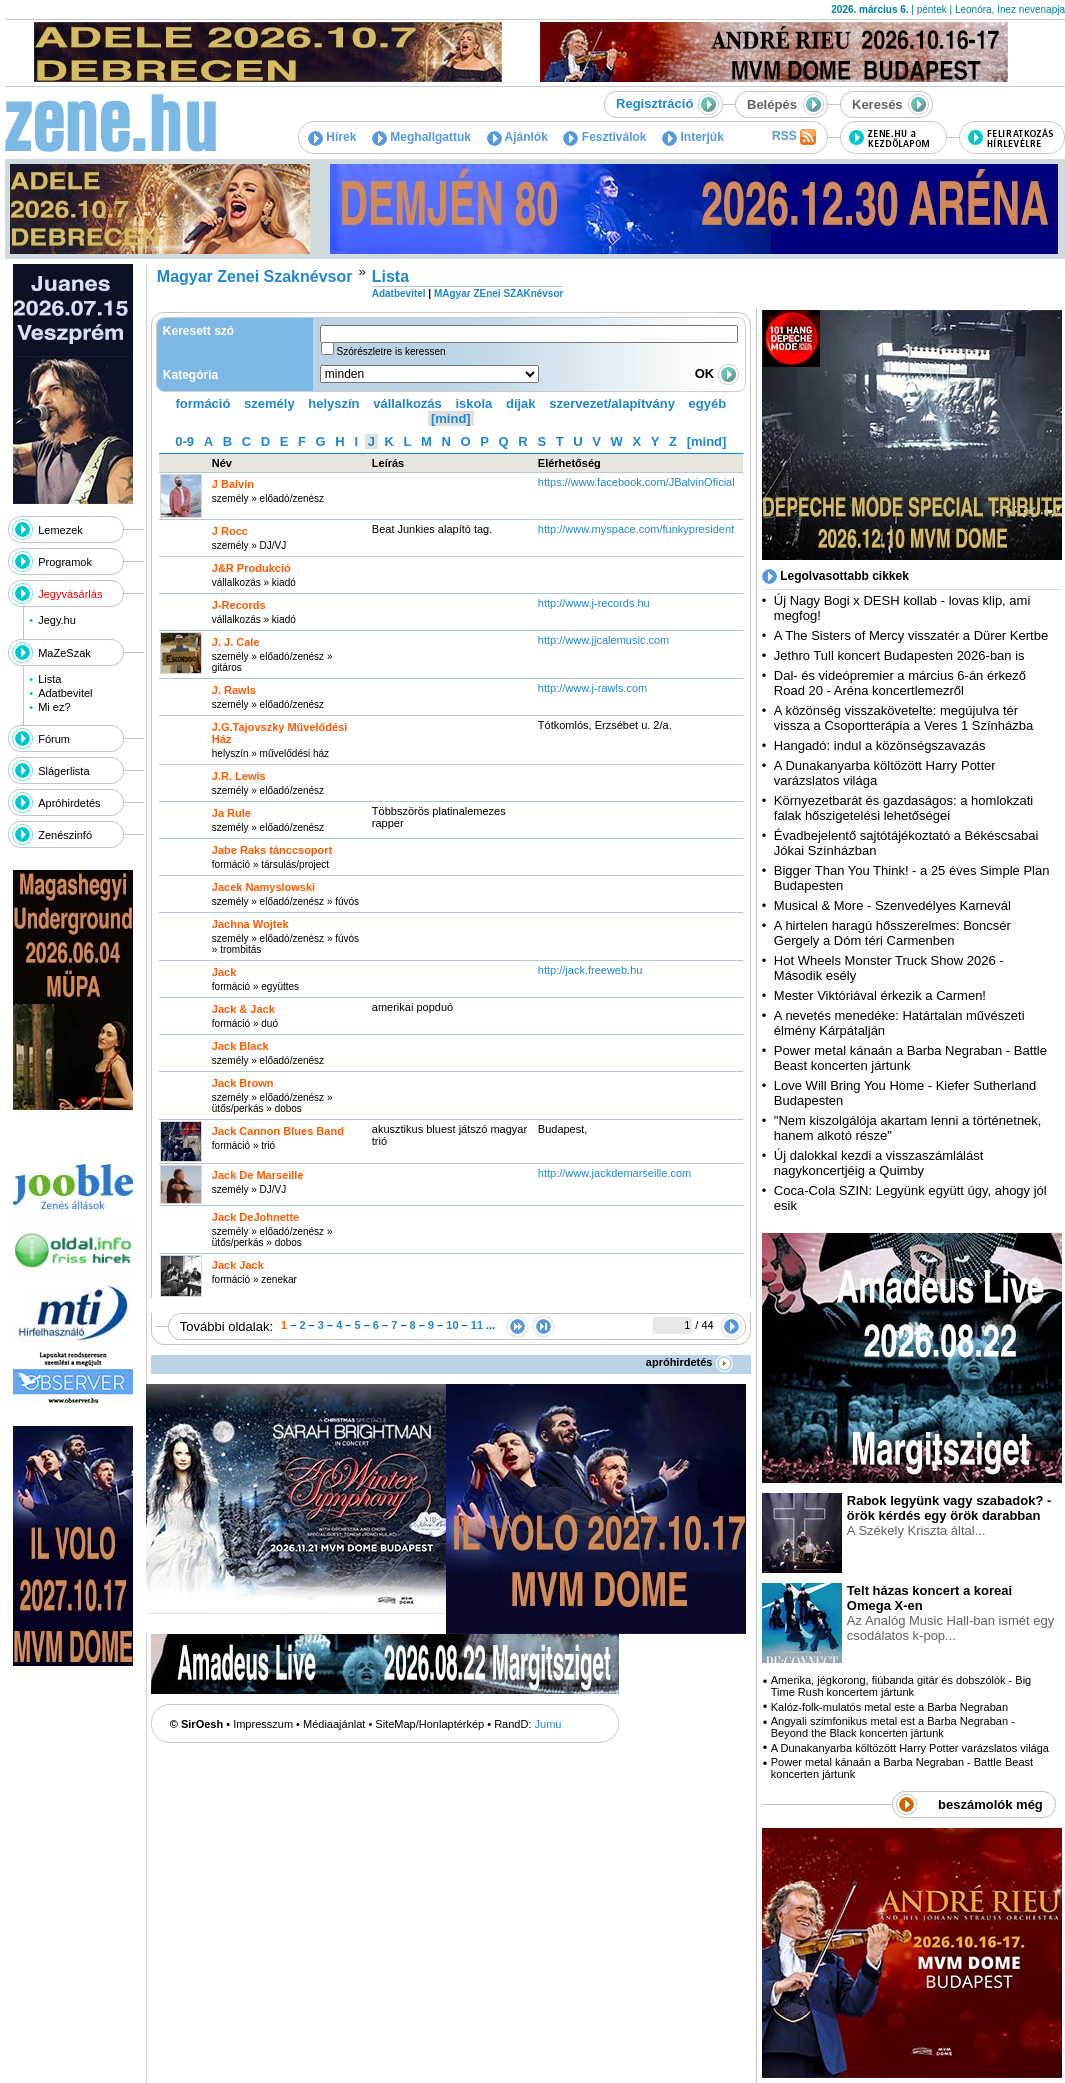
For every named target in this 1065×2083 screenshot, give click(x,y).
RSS (794, 137)
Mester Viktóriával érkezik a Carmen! (880, 995)
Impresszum (263, 1724)
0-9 (184, 441)
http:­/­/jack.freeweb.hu (590, 970)
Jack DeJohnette (255, 1217)
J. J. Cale (236, 642)
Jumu (548, 1724)
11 (477, 1325)
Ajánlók (517, 137)
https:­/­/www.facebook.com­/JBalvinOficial (636, 482)
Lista (49, 679)
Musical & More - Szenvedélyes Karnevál (892, 905)
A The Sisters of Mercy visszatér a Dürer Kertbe (911, 635)
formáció (203, 403)
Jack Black (240, 1046)
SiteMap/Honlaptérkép (429, 1724)
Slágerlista (63, 771)
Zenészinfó (65, 835)
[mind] (451, 418)
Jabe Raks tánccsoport (272, 850)
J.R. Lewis (239, 776)
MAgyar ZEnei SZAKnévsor (498, 293)
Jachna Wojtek (250, 924)
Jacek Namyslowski (263, 887)
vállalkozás (407, 403)
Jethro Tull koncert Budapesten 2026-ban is (899, 655)
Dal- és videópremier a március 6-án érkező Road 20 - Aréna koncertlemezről (900, 683)
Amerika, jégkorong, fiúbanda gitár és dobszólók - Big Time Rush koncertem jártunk (901, 1686)
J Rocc (230, 531)
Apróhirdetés (69, 803)
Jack (224, 972)
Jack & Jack (243, 1009)
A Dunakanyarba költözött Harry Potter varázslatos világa (910, 1748)
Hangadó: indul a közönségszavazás (880, 745)
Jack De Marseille (258, 1175)
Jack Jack (238, 1265)
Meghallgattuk (421, 137)
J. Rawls (234, 690)
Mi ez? (54, 707)
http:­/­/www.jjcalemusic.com (603, 640)
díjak (521, 403)
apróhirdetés (689, 1362)
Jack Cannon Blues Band (278, 1131)
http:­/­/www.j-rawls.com (592, 688)
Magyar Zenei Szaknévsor (255, 276)
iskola (473, 403)
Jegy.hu (57, 620)
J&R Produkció (251, 568)
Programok (65, 562)
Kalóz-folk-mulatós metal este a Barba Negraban (889, 1707)
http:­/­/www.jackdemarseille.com (614, 1173)
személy (269, 403)
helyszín (333, 403)
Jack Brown (243, 1083)
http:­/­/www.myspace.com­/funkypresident (636, 529)
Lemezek (60, 530)
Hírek (332, 137)
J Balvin (233, 484)
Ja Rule (231, 813)
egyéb (708, 403)
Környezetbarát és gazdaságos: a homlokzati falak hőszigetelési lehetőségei (903, 808)
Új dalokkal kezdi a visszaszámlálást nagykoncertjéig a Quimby (879, 1163)
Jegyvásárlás (70, 594)
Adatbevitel (65, 693)
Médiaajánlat (334, 1724)
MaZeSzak (64, 653)
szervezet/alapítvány (612, 403)
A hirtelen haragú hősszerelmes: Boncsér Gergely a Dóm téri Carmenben (892, 933)
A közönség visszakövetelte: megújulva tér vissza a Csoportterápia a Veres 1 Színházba (903, 718)
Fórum (54, 739)
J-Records (239, 605)
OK (717, 373)
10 (452, 1325)
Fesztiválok (604, 137)
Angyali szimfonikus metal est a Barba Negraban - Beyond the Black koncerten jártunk (893, 1727)
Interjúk (693, 137)
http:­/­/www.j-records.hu (594, 603)
